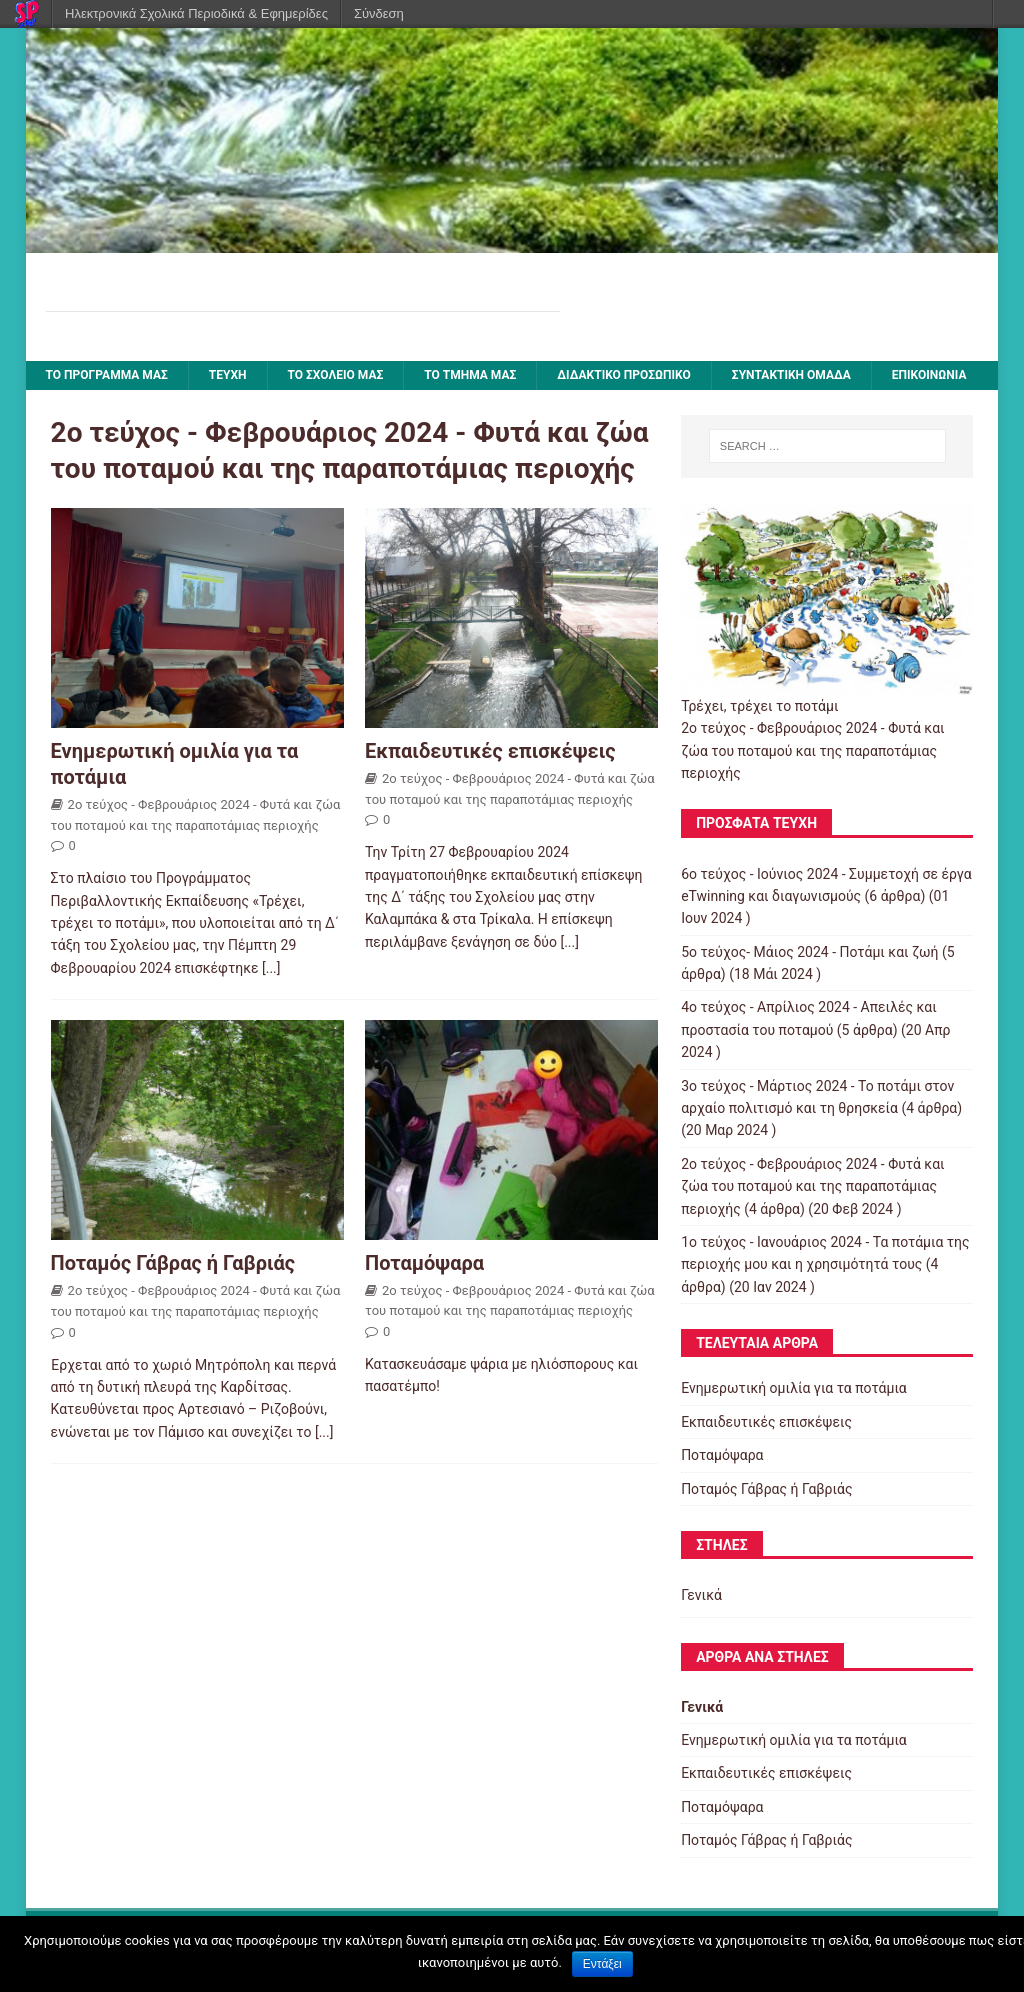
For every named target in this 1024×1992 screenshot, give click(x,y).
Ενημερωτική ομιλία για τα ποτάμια (794, 1388)
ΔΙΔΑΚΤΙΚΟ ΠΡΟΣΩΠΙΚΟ (624, 375)
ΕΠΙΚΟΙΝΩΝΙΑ (929, 375)
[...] (271, 968)
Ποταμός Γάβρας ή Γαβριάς (173, 1263)
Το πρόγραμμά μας (107, 375)
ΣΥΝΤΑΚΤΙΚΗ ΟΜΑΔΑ (791, 375)
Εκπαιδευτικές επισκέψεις (490, 751)
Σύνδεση (379, 13)
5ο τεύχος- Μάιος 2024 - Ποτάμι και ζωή (809, 952)
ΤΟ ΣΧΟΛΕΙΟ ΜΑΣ (336, 375)
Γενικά (701, 1595)
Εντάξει (602, 1964)
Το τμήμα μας (470, 375)
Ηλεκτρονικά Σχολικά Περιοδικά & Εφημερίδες (196, 13)
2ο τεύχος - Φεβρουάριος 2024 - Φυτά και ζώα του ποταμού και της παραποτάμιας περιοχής (812, 1186)
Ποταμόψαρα (424, 1263)
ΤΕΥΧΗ (228, 375)
